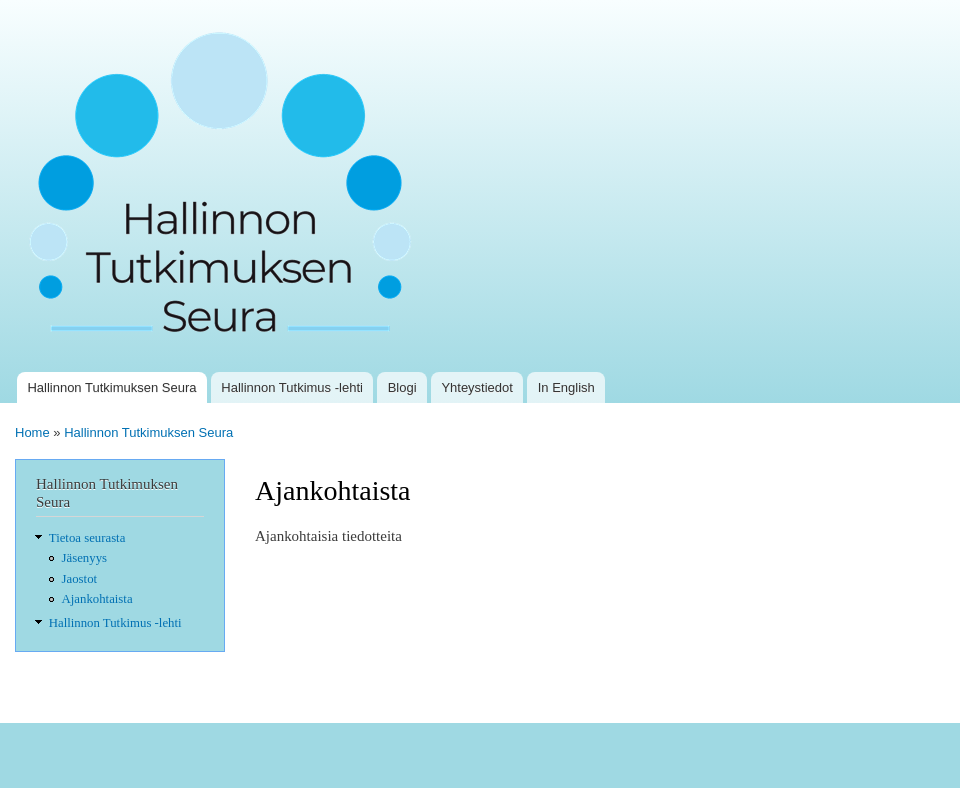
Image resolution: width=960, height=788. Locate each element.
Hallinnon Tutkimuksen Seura (111, 387)
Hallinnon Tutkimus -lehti (292, 387)
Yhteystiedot (477, 387)
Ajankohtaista (97, 599)
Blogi (402, 387)
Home (32, 432)
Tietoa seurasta (87, 538)
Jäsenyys (84, 558)
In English (566, 387)
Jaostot (80, 579)
